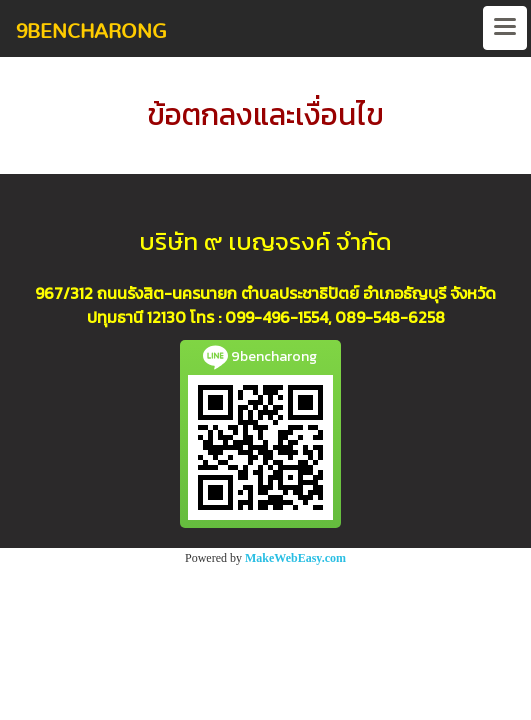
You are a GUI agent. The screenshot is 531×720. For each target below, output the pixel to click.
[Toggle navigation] (505, 28)
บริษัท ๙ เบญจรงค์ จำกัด (265, 241)
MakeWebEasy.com (295, 558)
